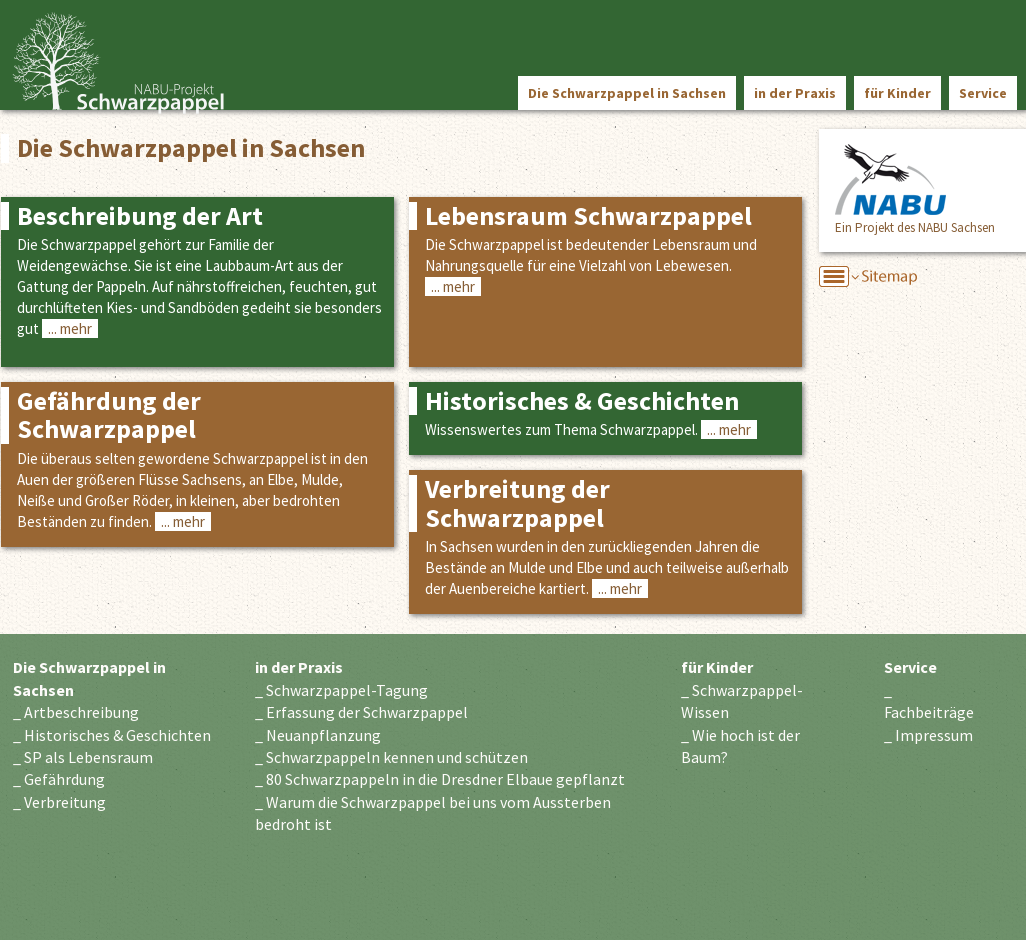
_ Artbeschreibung (76, 712)
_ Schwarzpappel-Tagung (341, 690)
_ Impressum (928, 735)
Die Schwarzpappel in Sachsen (627, 93)
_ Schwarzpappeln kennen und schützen (391, 757)
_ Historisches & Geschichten (112, 735)
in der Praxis (795, 93)
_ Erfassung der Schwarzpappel (361, 712)
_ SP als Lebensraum (83, 757)
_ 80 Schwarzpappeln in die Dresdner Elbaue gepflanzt (440, 779)
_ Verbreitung (59, 802)
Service (983, 93)
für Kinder (897, 93)
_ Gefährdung (59, 779)
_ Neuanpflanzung (318, 735)
